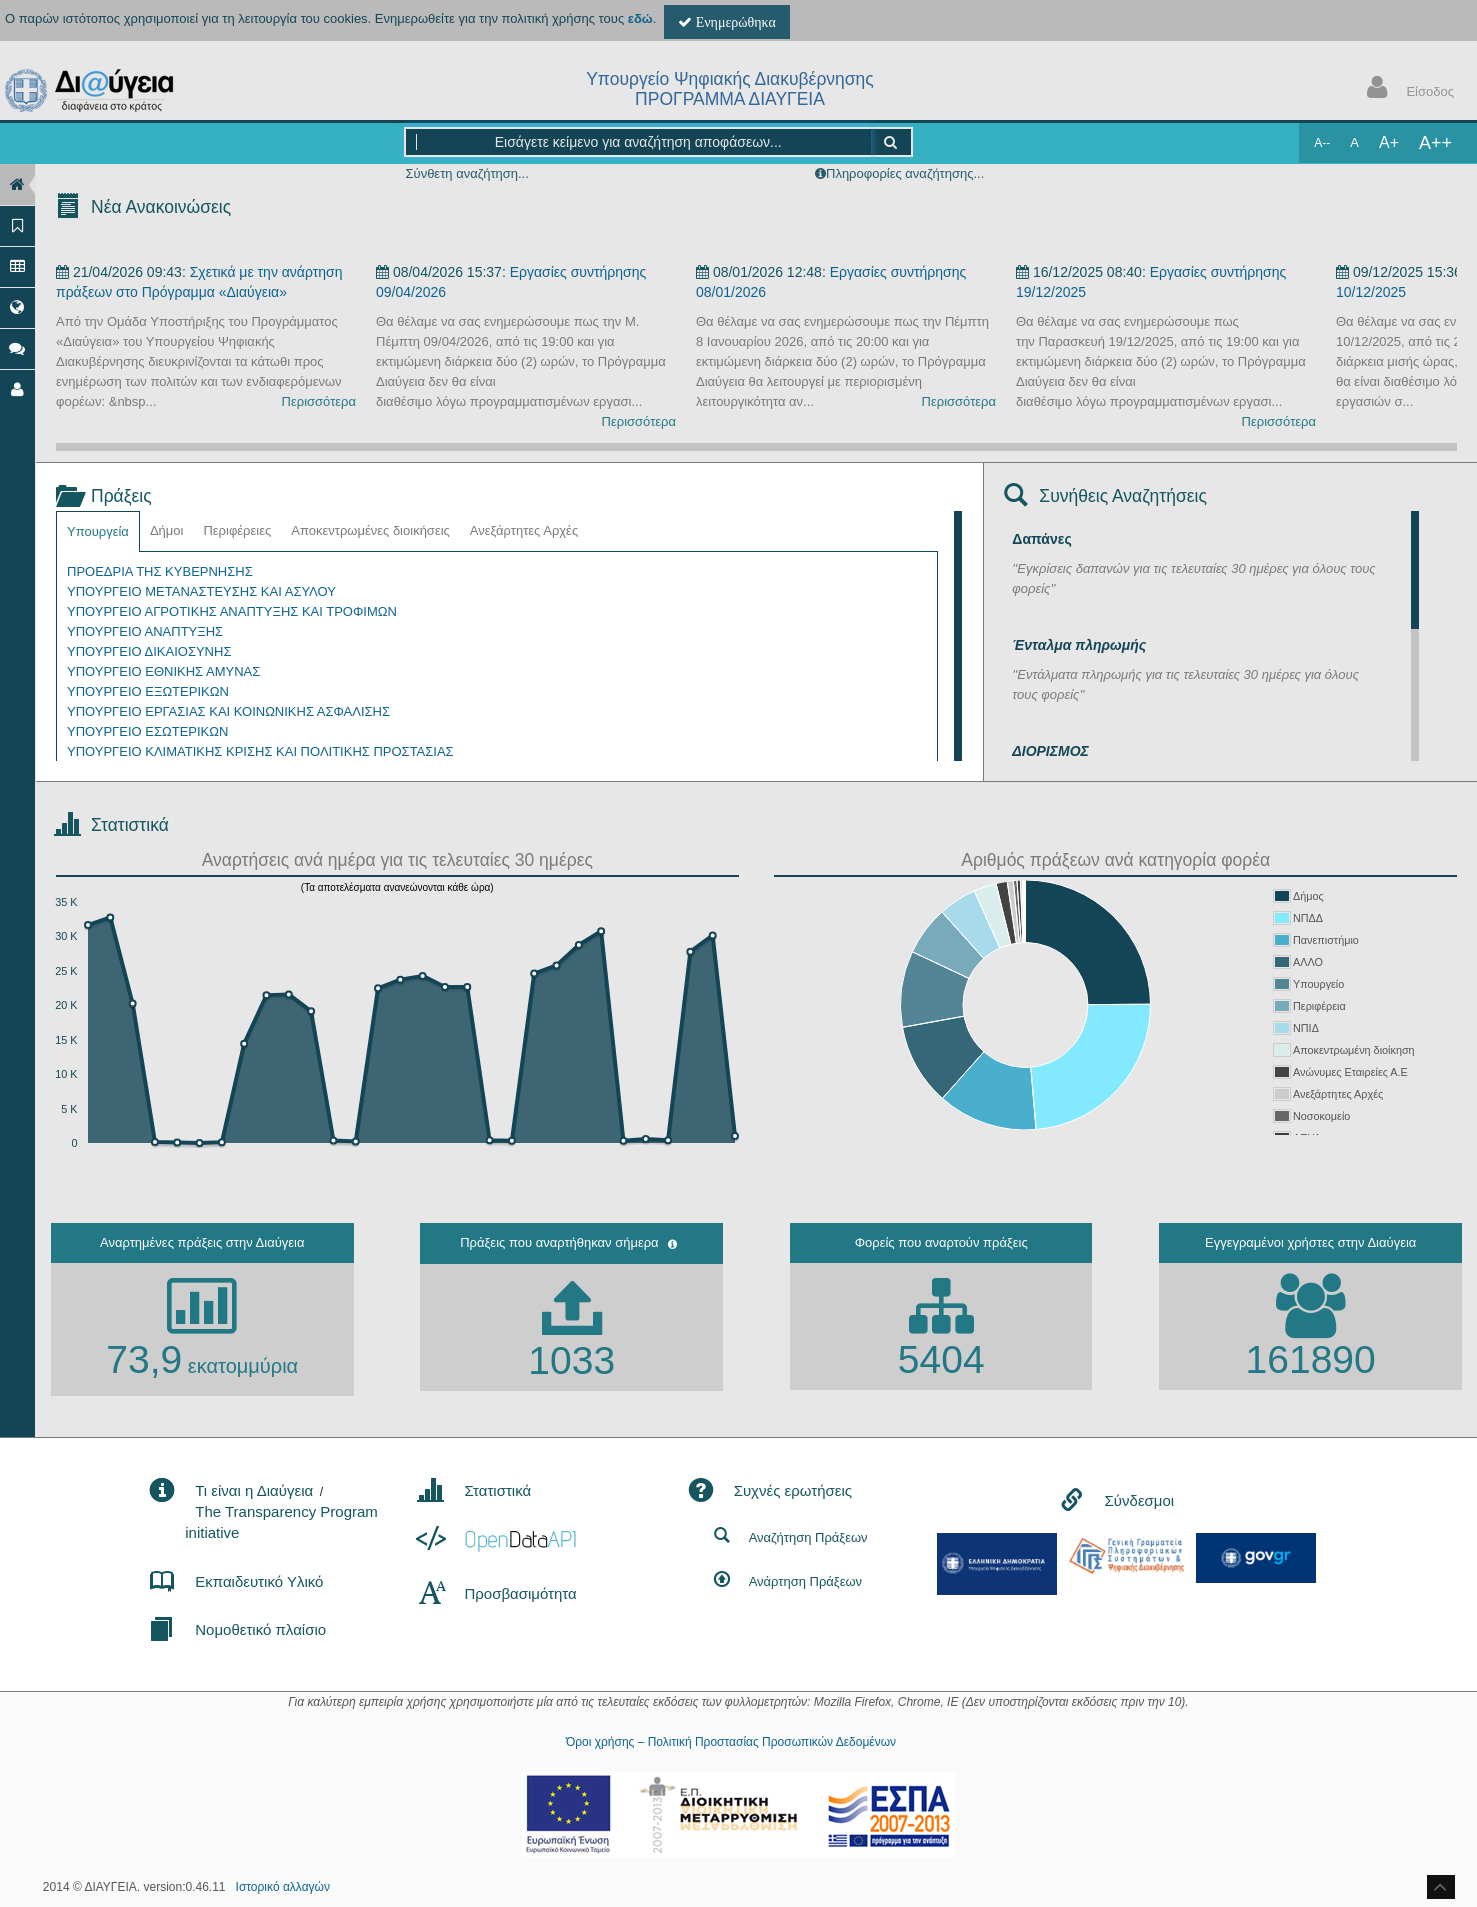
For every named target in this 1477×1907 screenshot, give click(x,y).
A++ (1435, 143)
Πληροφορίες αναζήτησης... (905, 173)
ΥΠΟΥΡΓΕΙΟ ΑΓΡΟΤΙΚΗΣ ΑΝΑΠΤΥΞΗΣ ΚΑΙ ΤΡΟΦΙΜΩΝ (232, 611)
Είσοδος (1406, 89)
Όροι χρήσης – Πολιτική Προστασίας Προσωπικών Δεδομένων (731, 1742)
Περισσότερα (319, 401)
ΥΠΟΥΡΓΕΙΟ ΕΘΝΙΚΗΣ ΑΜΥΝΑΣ (163, 671)
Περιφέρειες (237, 530)
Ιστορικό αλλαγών (283, 1887)
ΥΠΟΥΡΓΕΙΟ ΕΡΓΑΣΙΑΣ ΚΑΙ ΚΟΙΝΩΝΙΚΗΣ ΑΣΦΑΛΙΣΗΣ (228, 711)
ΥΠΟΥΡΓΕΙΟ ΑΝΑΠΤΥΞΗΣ (145, 631)
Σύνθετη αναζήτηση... (466, 173)
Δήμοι (167, 530)
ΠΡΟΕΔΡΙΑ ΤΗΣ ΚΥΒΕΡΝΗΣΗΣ (160, 571)
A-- (1322, 143)
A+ (1389, 142)
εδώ (640, 18)
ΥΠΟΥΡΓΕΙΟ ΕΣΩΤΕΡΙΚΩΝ (147, 731)
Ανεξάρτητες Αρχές (524, 530)
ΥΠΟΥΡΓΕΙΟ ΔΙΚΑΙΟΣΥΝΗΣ (149, 651)
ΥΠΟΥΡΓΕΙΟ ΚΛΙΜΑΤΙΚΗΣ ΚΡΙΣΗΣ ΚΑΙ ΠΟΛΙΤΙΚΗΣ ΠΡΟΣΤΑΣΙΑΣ (260, 751)
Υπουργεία (98, 531)
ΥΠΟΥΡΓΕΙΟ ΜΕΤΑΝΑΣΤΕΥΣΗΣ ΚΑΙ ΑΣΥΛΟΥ (201, 591)
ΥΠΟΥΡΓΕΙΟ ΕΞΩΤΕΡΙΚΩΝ (148, 691)
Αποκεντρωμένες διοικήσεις (370, 530)
